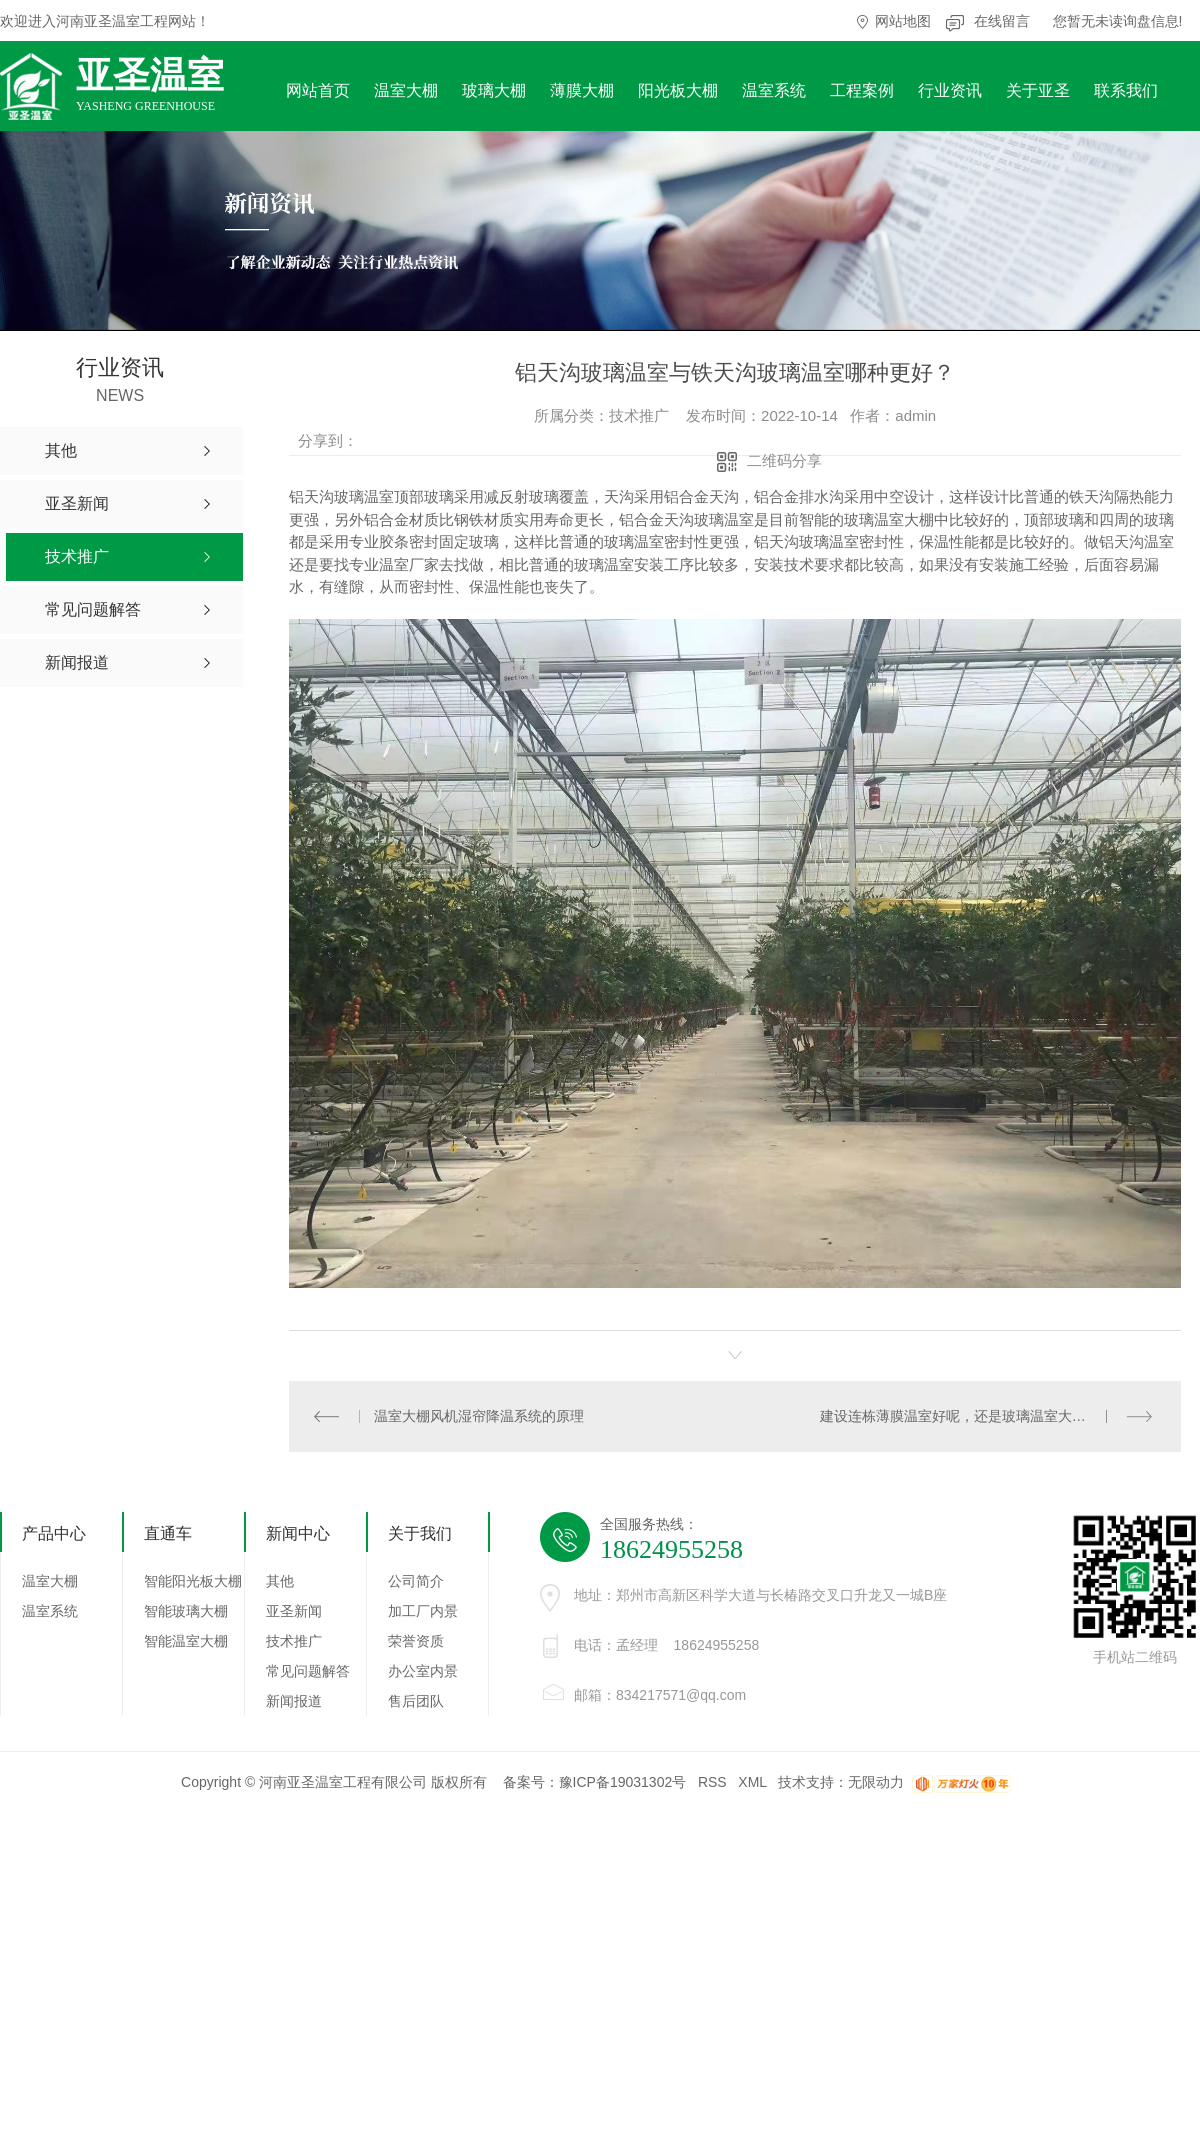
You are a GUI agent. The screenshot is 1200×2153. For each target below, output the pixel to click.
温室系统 (774, 90)
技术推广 (294, 1641)
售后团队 (416, 1701)
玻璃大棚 (494, 90)
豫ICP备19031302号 (623, 1782)
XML (752, 1782)
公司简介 (416, 1581)
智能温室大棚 (186, 1641)
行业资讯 (950, 90)
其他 (280, 1581)
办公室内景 (423, 1671)
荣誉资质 (416, 1641)
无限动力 (876, 1782)
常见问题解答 (308, 1671)
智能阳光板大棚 (193, 1581)
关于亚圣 (1038, 90)
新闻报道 (294, 1701)
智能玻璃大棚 (186, 1611)
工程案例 (862, 90)
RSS (712, 1782)
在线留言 (1002, 21)
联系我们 (1126, 90)
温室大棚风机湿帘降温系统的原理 (479, 1416)
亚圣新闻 (294, 1611)
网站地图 (903, 21)
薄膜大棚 (582, 90)
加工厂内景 (423, 1611)
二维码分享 (784, 460)
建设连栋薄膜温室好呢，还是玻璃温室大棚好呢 (967, 1416)
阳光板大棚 (678, 90)
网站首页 (318, 90)
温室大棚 (406, 90)
